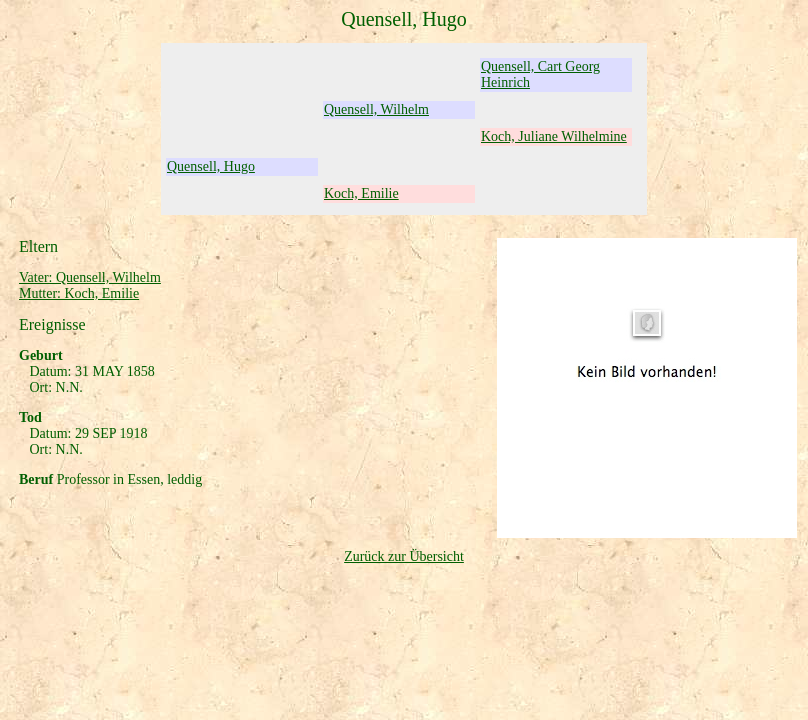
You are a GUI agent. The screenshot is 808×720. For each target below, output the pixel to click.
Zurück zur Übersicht (404, 556)
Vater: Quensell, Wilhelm (90, 277)
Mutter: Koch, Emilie (79, 293)
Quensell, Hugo (211, 166)
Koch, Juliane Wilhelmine (554, 136)
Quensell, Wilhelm (376, 109)
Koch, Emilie (361, 193)
